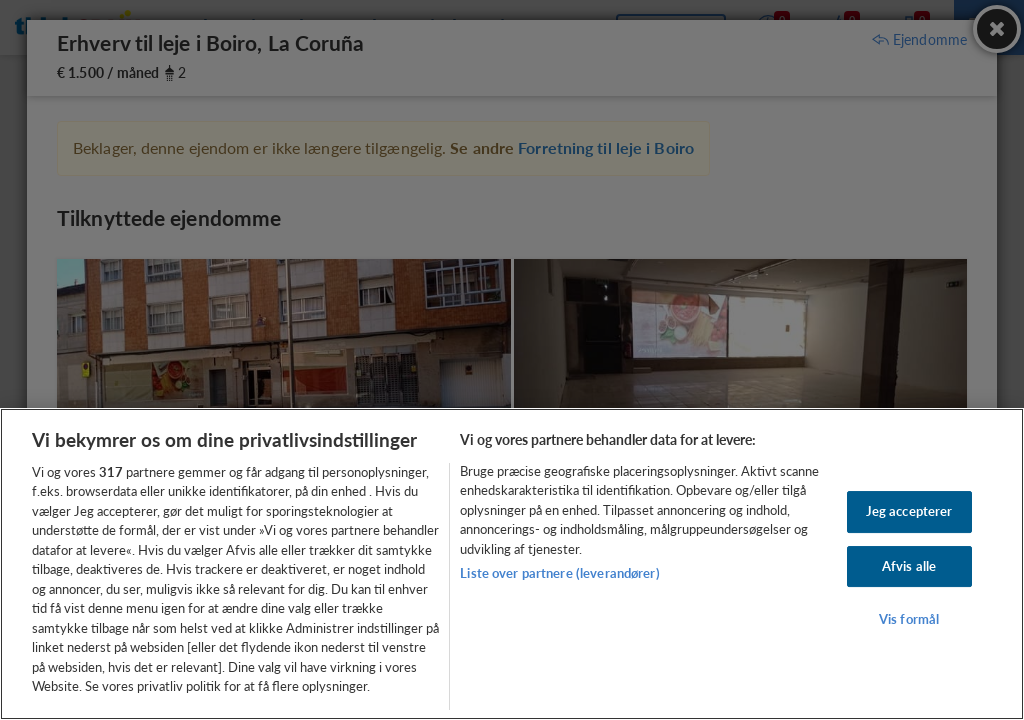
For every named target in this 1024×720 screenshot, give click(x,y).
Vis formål (909, 619)
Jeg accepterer (909, 511)
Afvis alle (909, 566)
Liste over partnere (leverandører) (559, 573)
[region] (512, 564)
